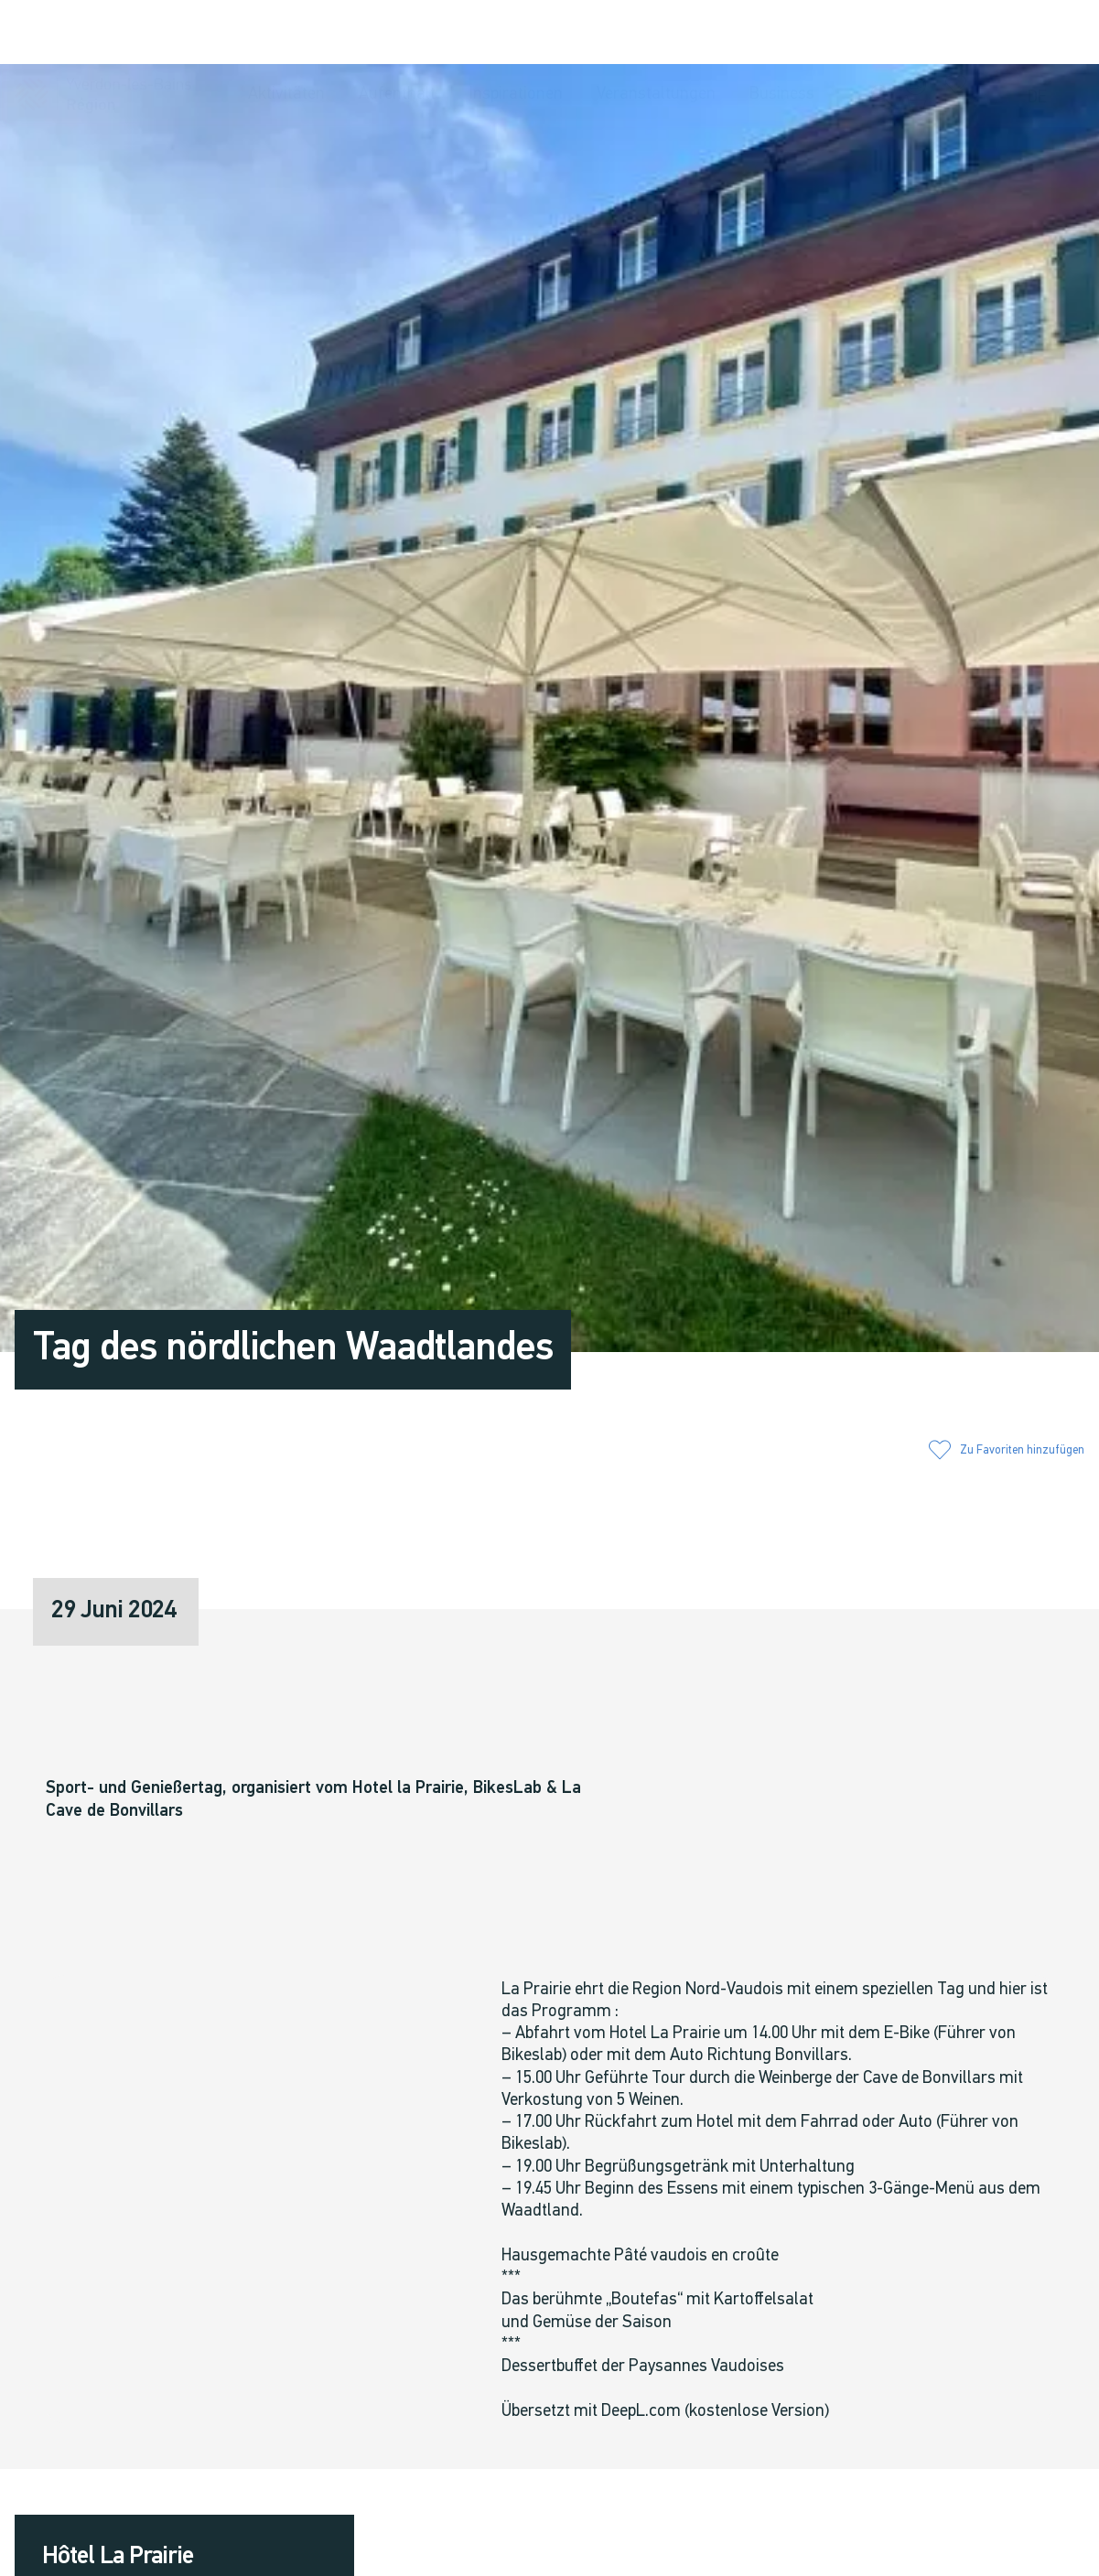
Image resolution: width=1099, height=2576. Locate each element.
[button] (882, 34)
